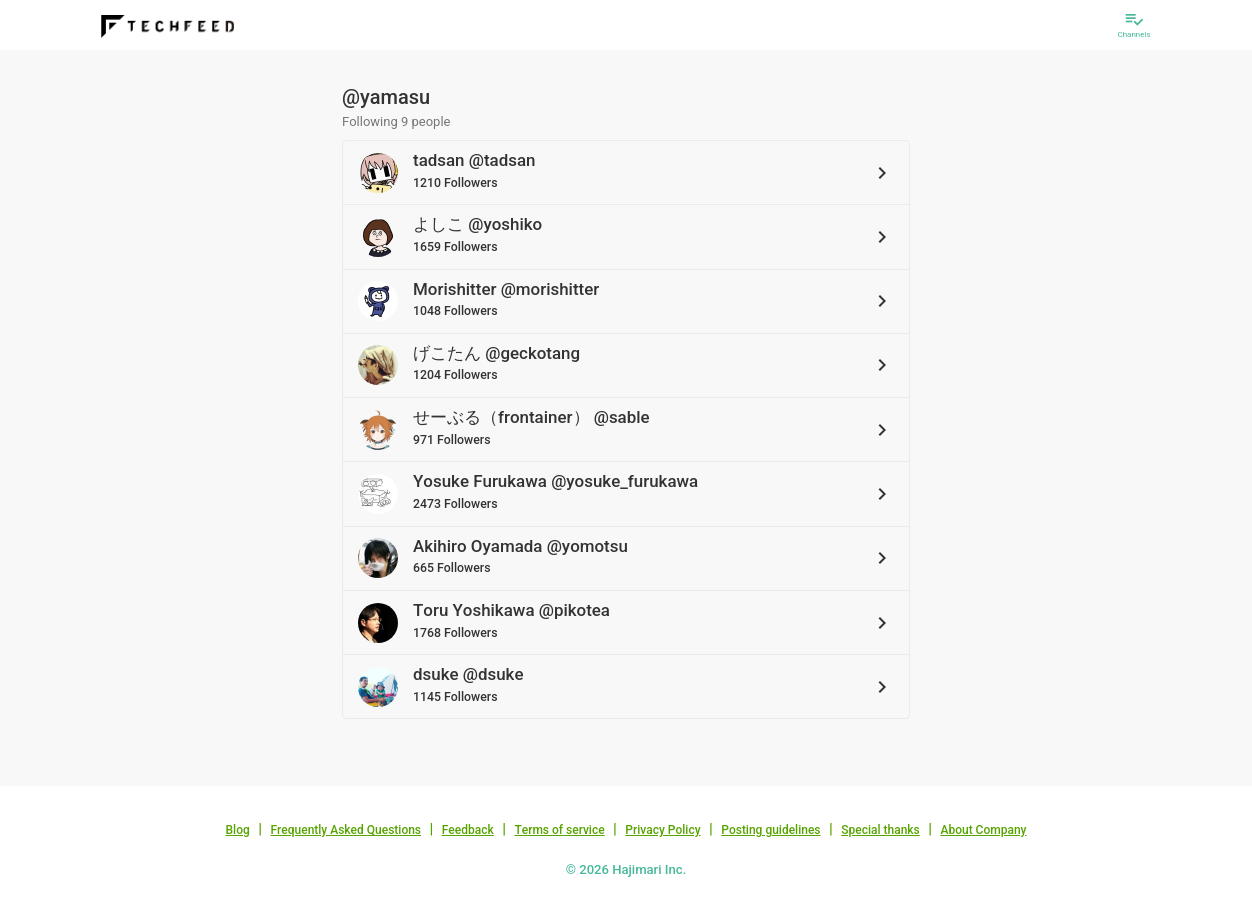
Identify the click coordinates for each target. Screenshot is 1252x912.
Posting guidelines (770, 830)
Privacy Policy (662, 830)
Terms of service (559, 830)
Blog (238, 830)
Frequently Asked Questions (345, 830)
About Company (983, 830)
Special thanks (880, 830)
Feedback (468, 830)
